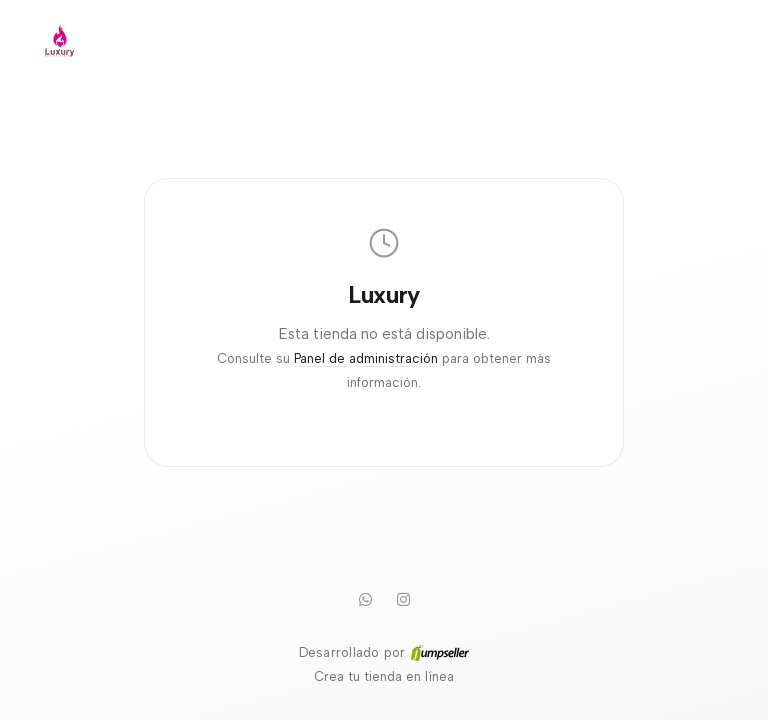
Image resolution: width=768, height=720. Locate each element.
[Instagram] (403, 599)
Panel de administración (366, 358)
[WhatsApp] (365, 599)
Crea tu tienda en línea (384, 676)
